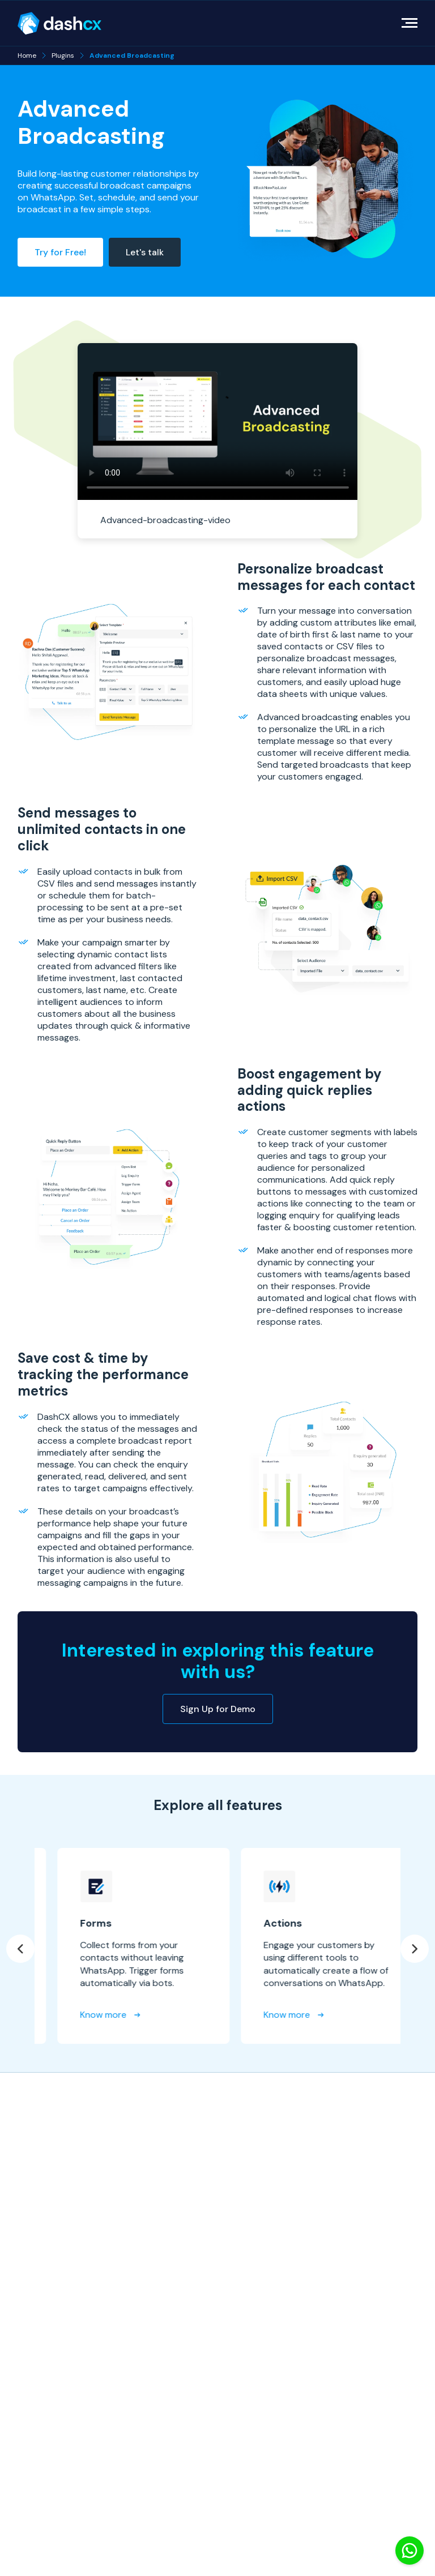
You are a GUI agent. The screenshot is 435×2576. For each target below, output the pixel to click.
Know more (202, 2015)
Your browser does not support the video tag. (218, 421)
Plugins (63, 55)
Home (27, 55)
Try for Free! (60, 252)
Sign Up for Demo (217, 1709)
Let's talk (145, 252)
